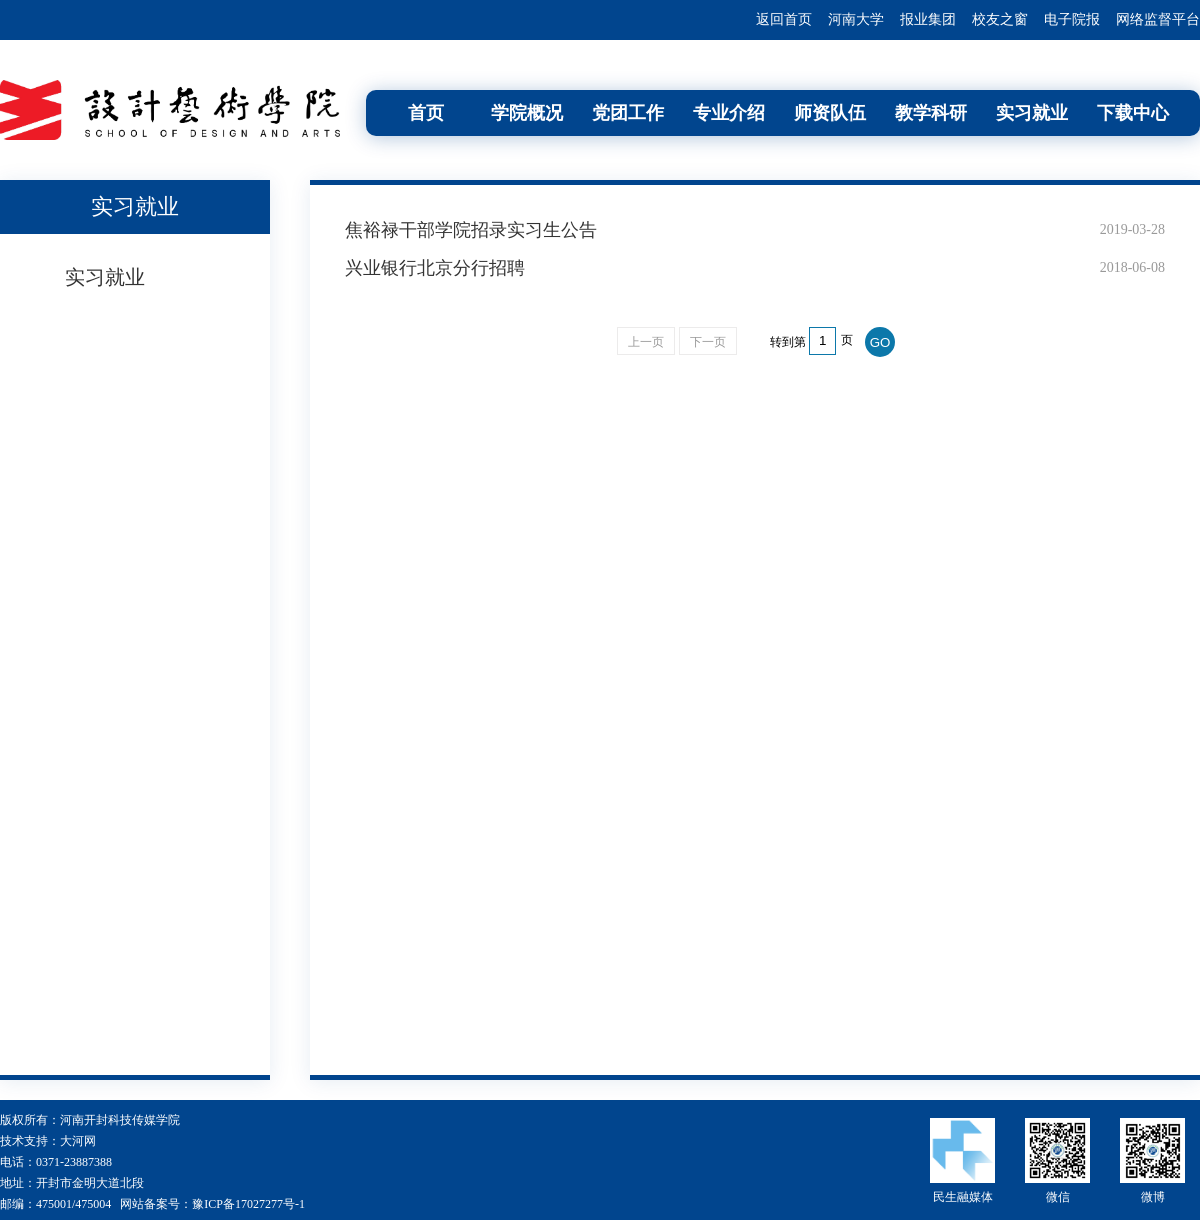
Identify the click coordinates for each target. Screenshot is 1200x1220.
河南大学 (856, 19)
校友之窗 (1000, 19)
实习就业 (1032, 113)
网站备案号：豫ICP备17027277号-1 (212, 1204)
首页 (426, 113)
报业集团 (928, 19)
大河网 (78, 1141)
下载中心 (1133, 113)
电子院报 (1072, 19)
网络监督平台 (1158, 19)
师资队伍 (830, 113)
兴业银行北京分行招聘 (435, 268)
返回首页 (784, 19)
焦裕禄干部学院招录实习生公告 (471, 230)
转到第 (788, 342)
